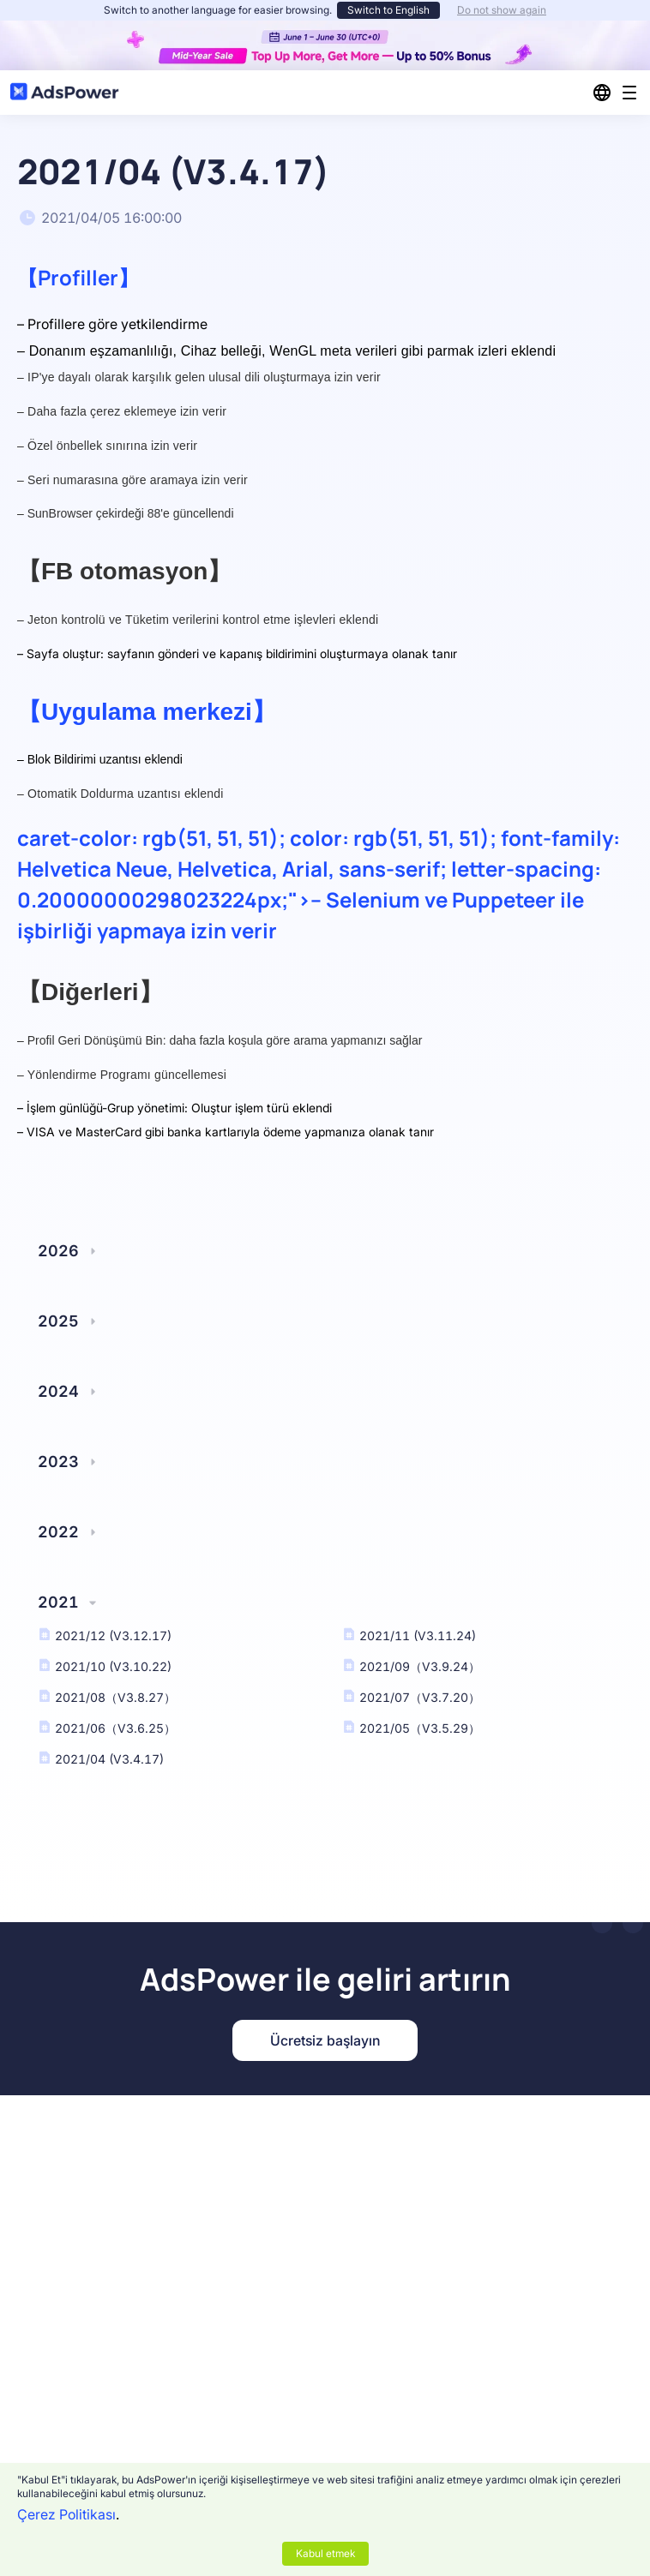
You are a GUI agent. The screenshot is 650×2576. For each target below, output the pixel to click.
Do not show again (501, 9)
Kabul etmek (325, 2553)
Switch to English (388, 9)
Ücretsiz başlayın (325, 2040)
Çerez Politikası (66, 2514)
